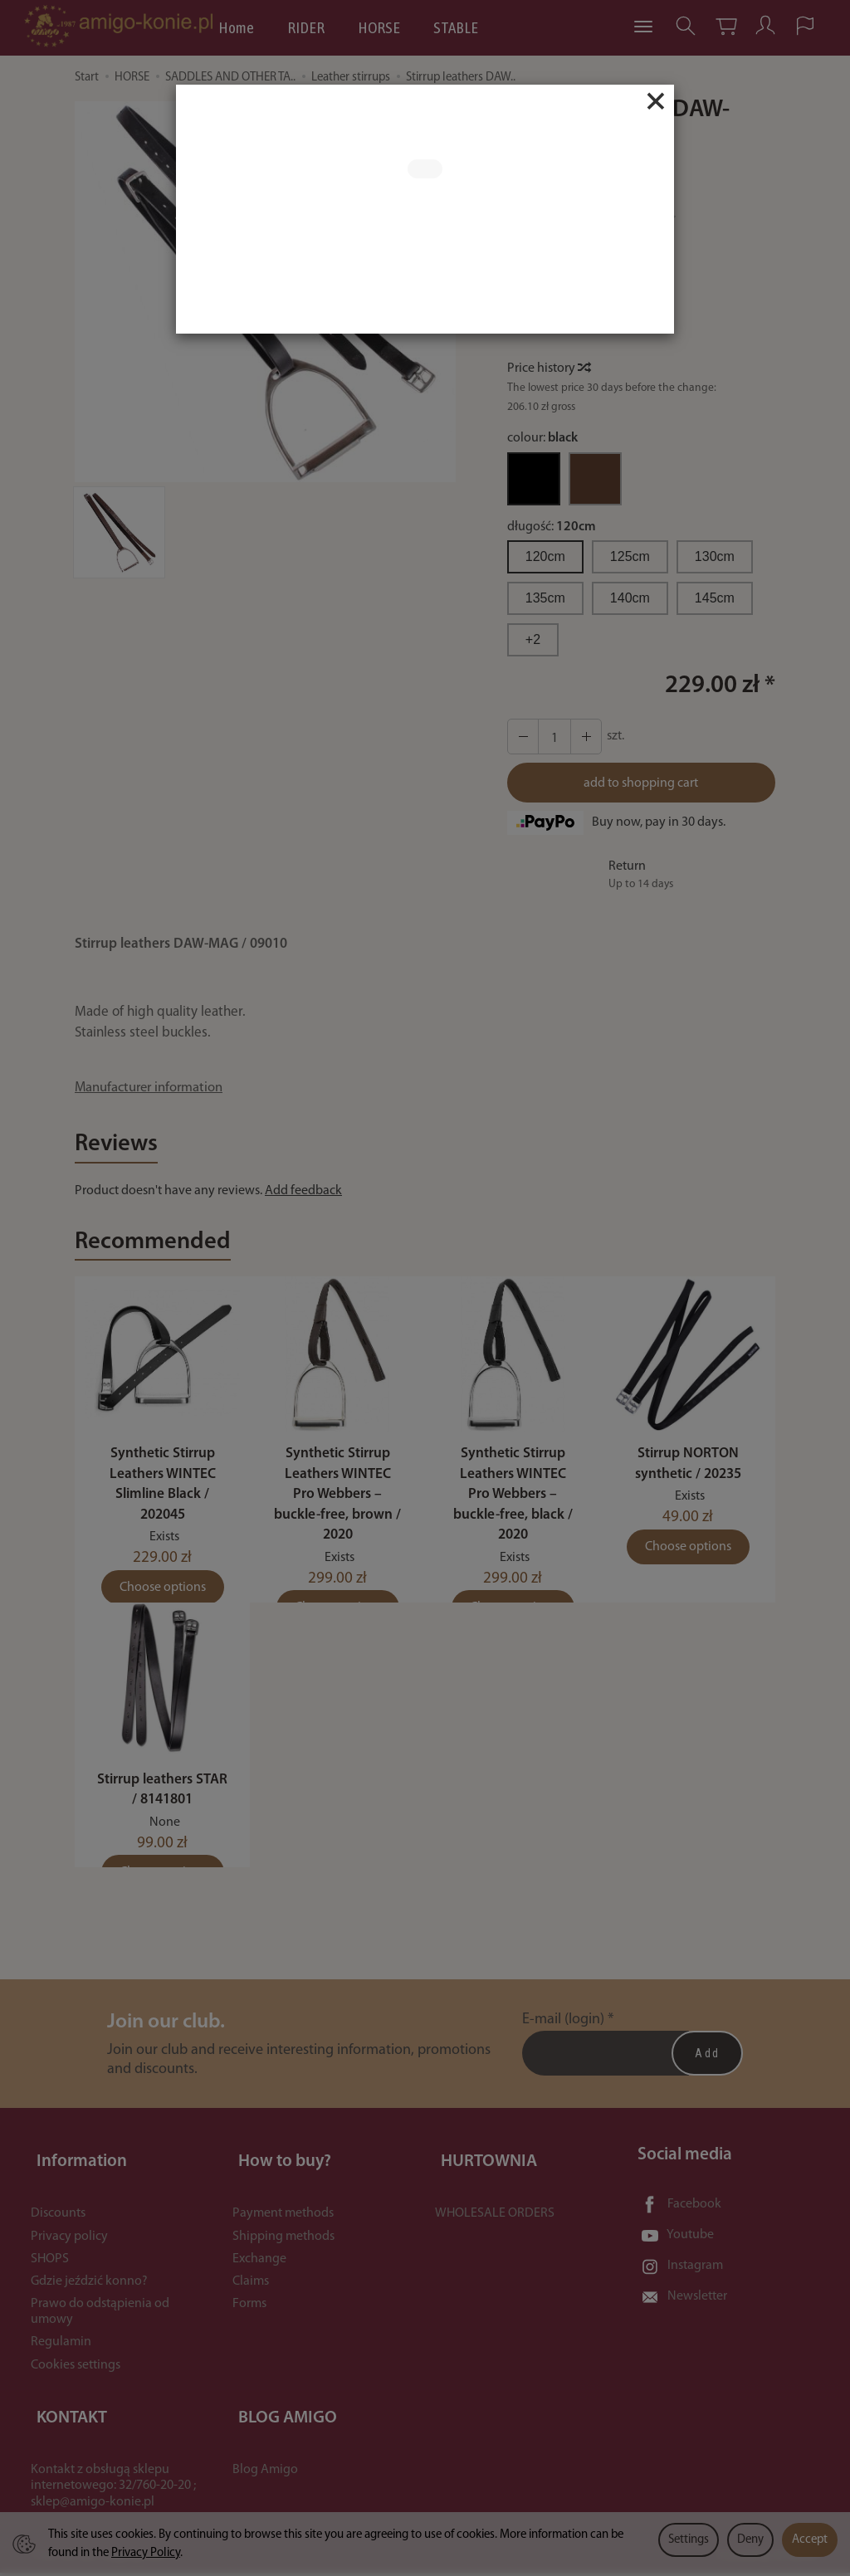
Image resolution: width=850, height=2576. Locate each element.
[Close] (656, 101)
